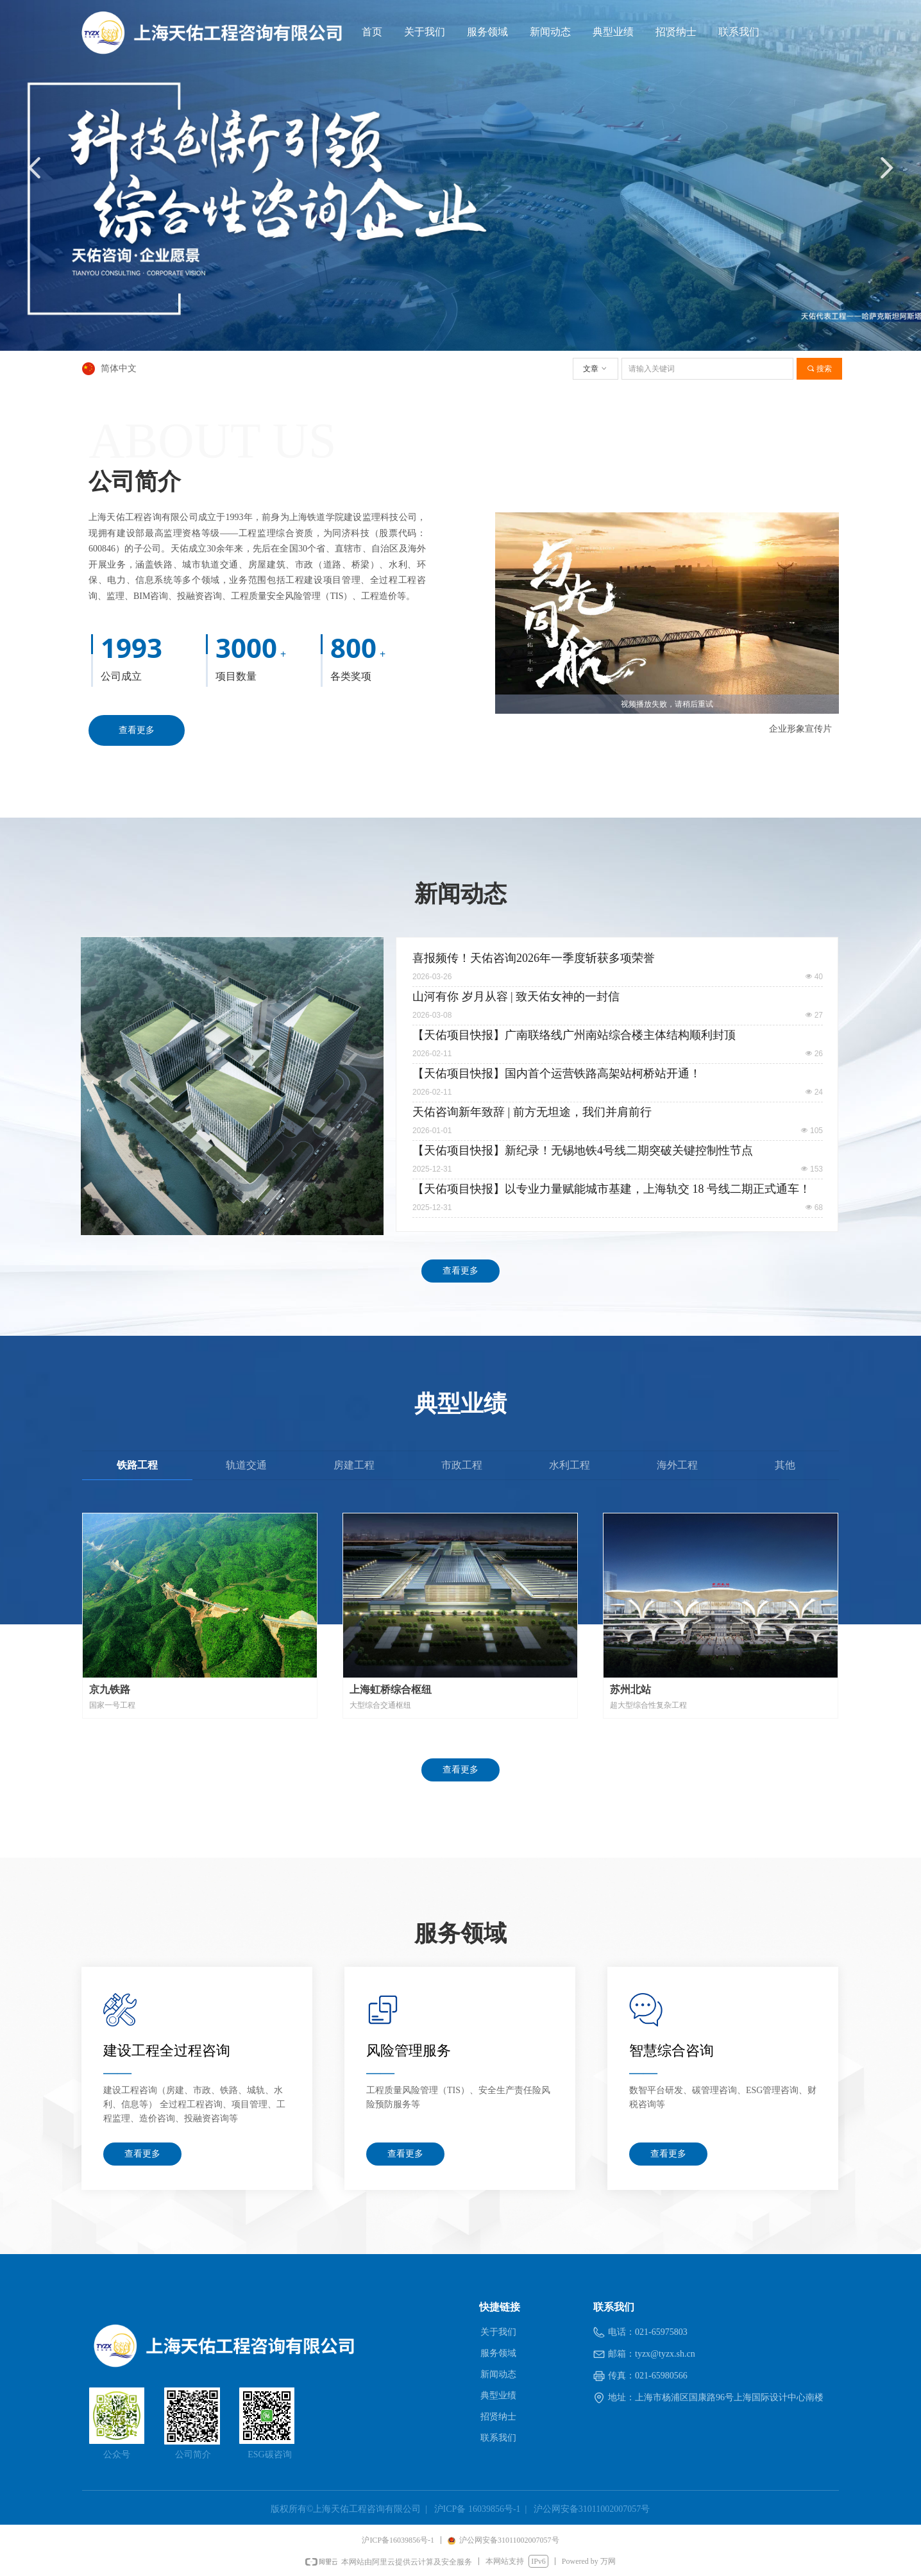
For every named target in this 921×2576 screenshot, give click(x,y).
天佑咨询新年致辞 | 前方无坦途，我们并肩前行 (532, 1112)
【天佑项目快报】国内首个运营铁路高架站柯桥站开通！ (556, 1073)
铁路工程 (137, 1465)
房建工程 (354, 1465)
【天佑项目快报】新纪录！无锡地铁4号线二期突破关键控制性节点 (582, 1150)
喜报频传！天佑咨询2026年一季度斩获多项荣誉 (533, 958)
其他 (785, 1465)
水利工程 (569, 1465)
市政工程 (461, 1465)
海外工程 (677, 1465)
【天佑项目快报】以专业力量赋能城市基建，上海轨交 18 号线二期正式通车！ (611, 1189)
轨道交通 (246, 1465)
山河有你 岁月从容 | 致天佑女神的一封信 (516, 996)
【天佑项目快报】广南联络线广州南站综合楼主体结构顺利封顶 (574, 1035)
